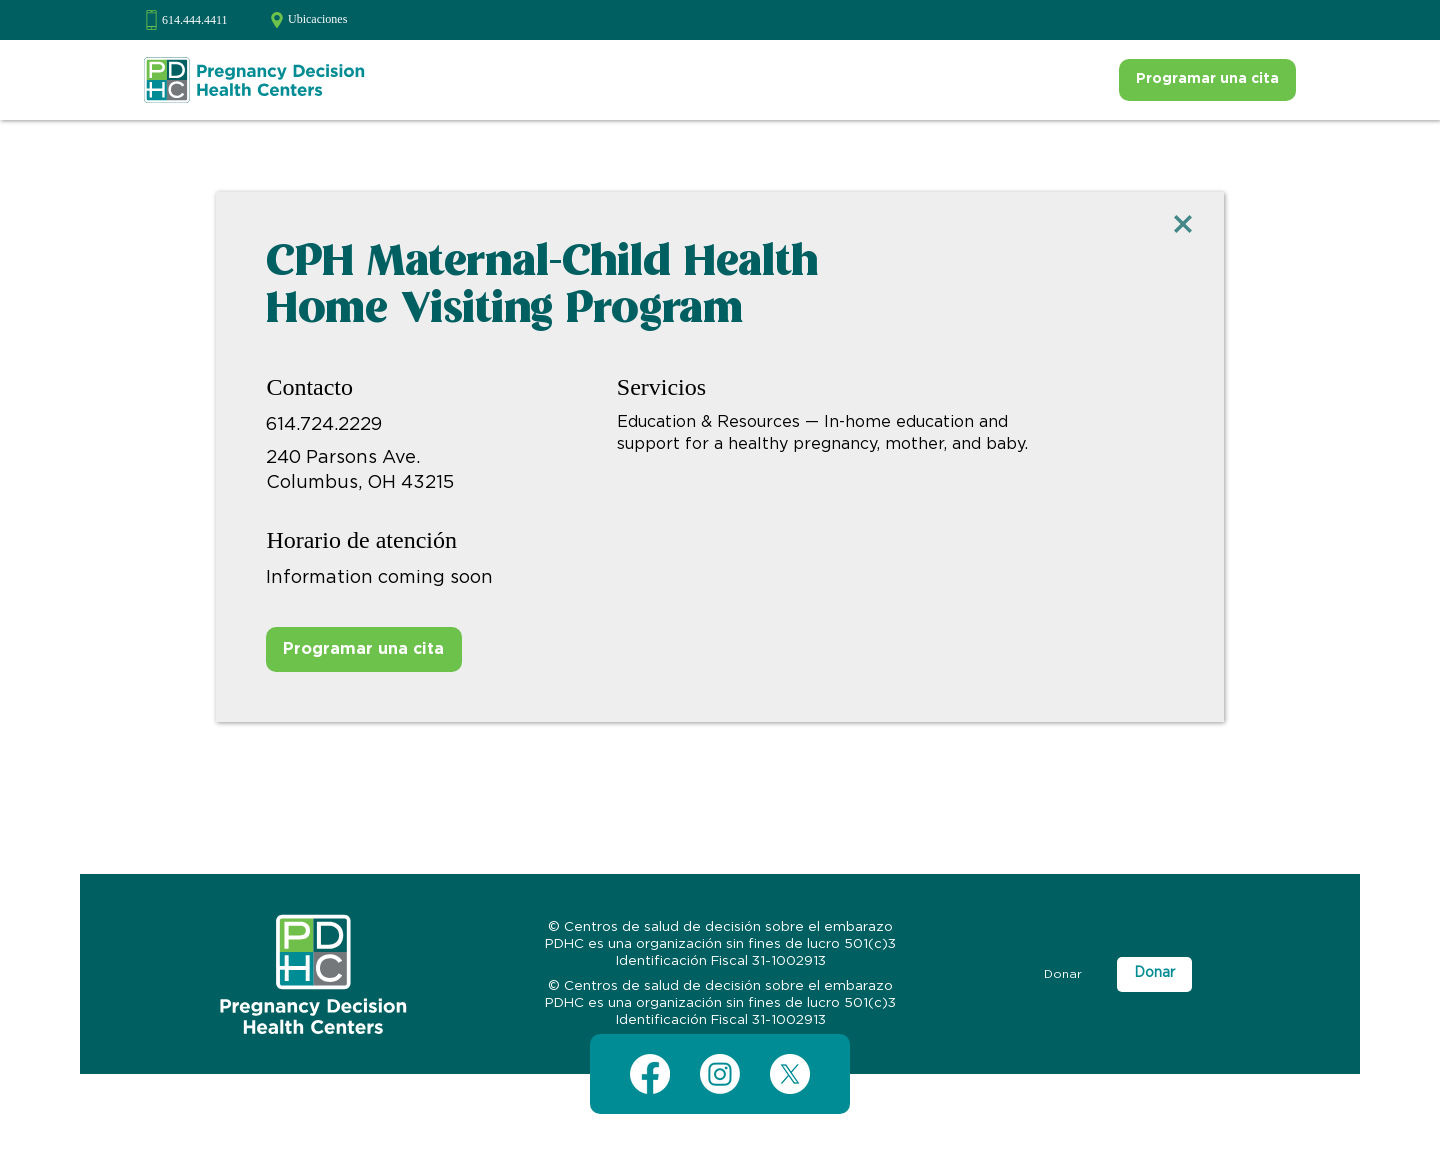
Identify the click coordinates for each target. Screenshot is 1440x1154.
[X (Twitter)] (790, 1074)
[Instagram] (720, 1074)
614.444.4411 (195, 20)
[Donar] (1063, 974)
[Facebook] (650, 1074)
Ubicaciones (317, 19)
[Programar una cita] (1207, 80)
